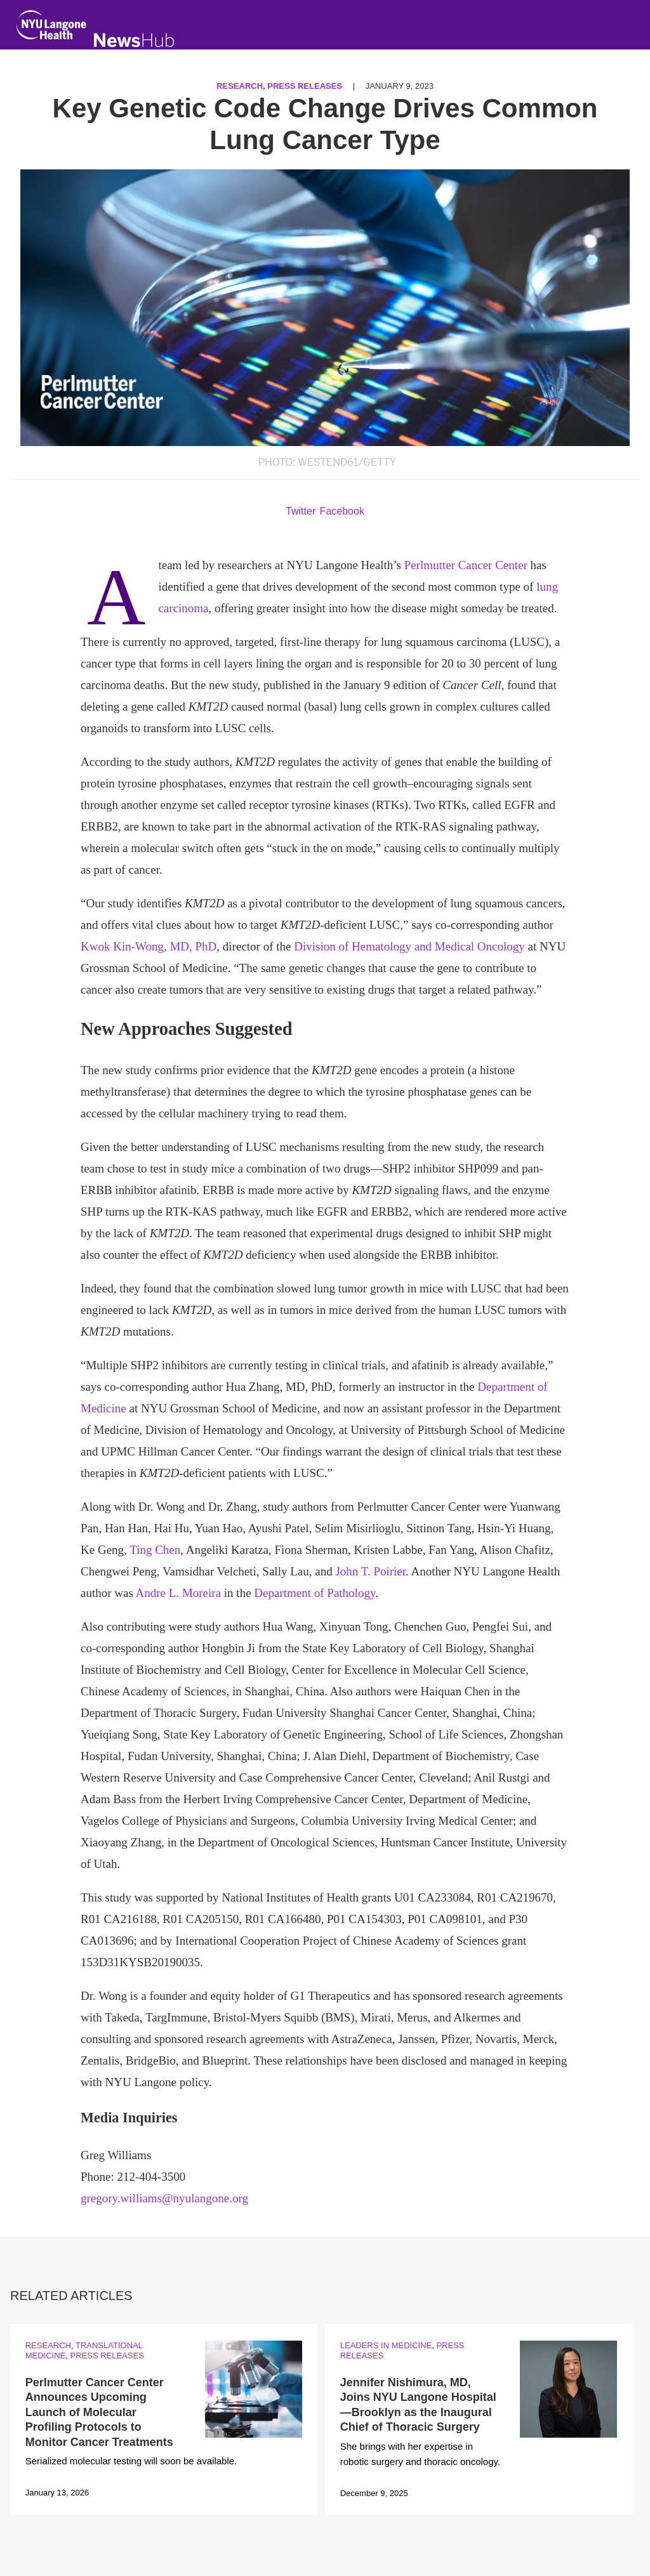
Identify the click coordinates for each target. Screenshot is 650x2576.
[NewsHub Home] (134, 40)
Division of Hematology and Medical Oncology (409, 946)
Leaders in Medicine (386, 2345)
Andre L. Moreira (179, 1593)
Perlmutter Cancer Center (465, 565)
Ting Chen (154, 1549)
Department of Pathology (314, 1593)
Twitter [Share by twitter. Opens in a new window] (300, 511)
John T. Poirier (370, 1571)
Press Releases (304, 86)
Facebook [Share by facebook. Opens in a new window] (342, 511)
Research (239, 86)
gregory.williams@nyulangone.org (164, 2198)
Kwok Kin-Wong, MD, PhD (148, 946)
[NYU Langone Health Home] (51, 27)
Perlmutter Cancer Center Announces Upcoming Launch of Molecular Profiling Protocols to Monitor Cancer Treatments (99, 2412)
